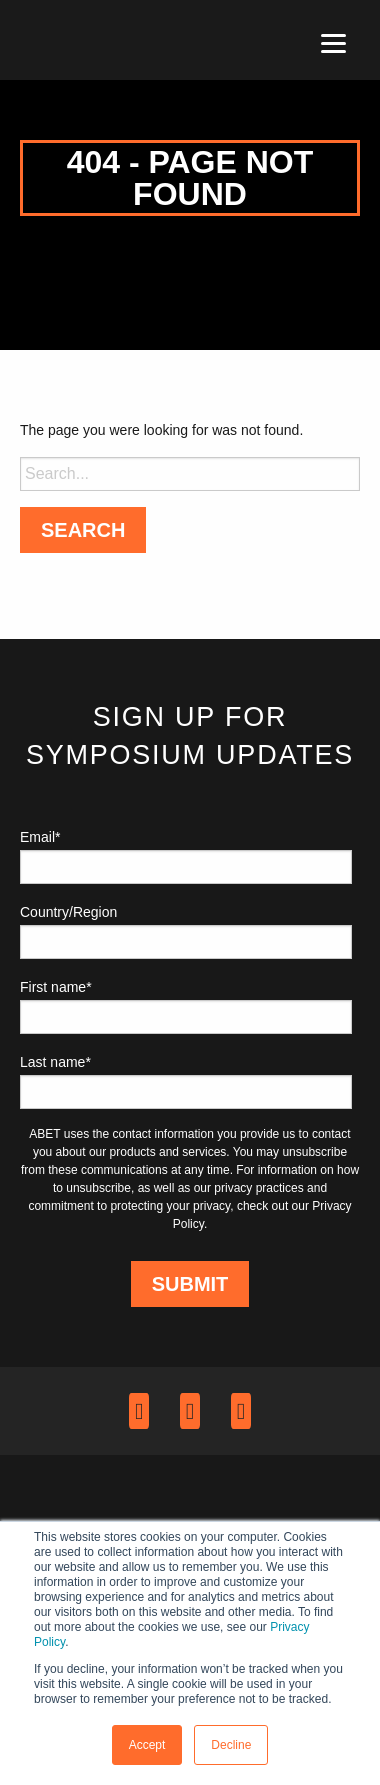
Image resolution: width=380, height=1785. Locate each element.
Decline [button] (231, 1745)
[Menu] (333, 42)
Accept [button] (147, 1745)
